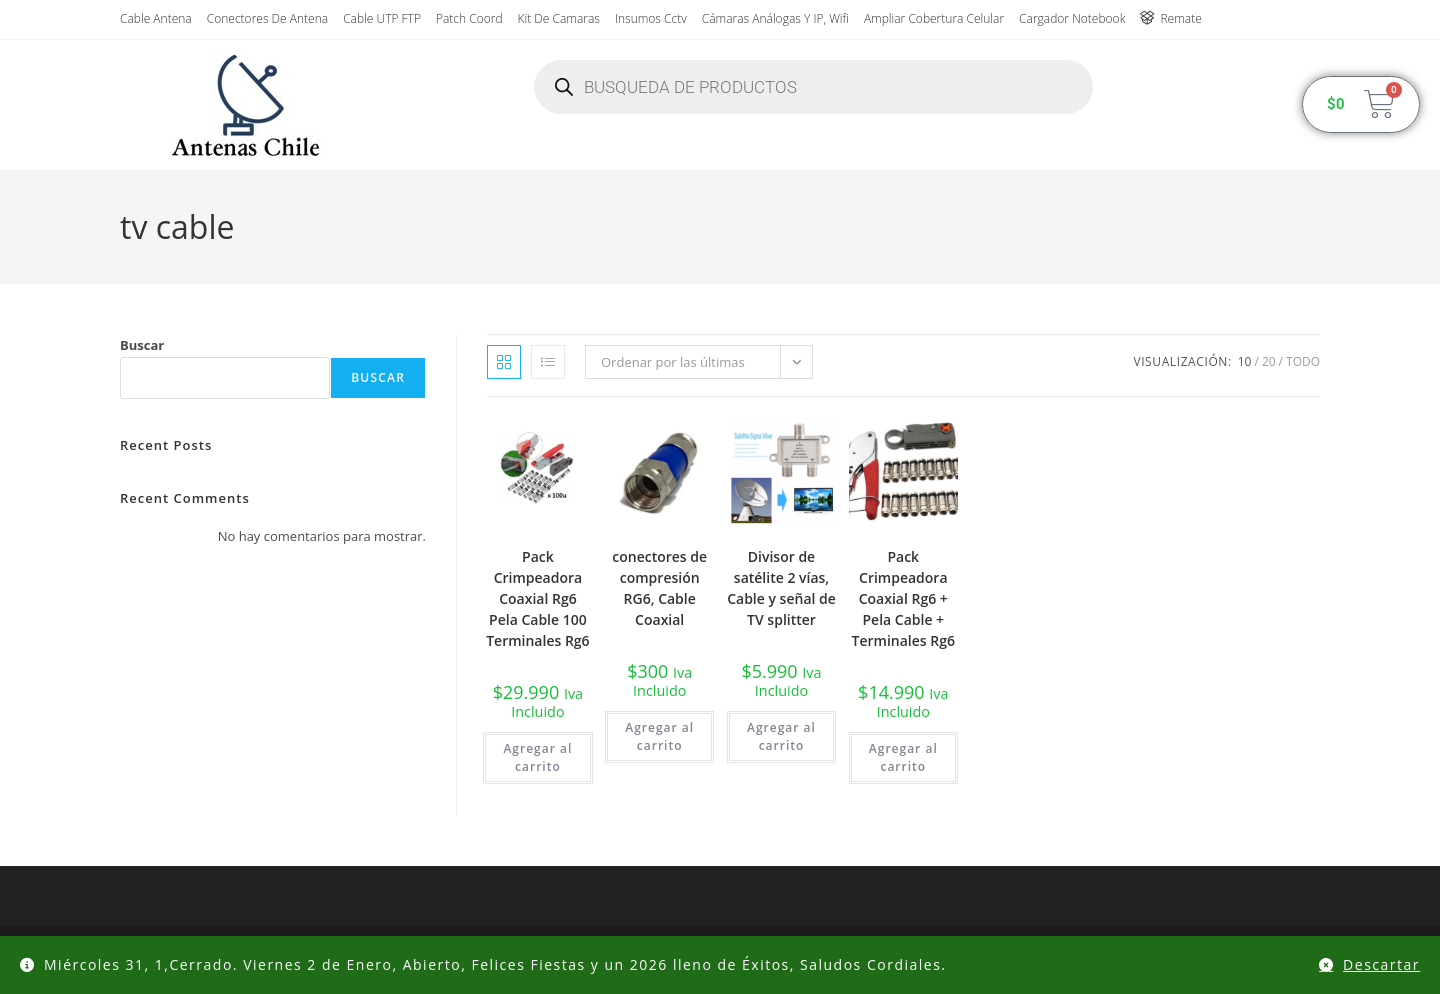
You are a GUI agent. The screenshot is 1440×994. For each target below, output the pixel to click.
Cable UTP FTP (382, 18)
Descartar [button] (1381, 964)
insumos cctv (651, 18)
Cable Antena (156, 18)
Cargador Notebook (1072, 18)
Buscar (142, 345)
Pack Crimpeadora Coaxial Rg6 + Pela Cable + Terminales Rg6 (903, 598)
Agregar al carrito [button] (537, 757)
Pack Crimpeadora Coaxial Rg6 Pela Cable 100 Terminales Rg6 (537, 598)
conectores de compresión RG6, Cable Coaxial (659, 588)
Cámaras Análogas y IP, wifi (775, 18)
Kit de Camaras (559, 18)
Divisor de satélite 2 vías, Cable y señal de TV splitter (781, 588)
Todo (1303, 361)
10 (1245, 361)
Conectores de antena (267, 18)
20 (1269, 361)
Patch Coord (469, 18)
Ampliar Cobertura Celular (934, 18)
